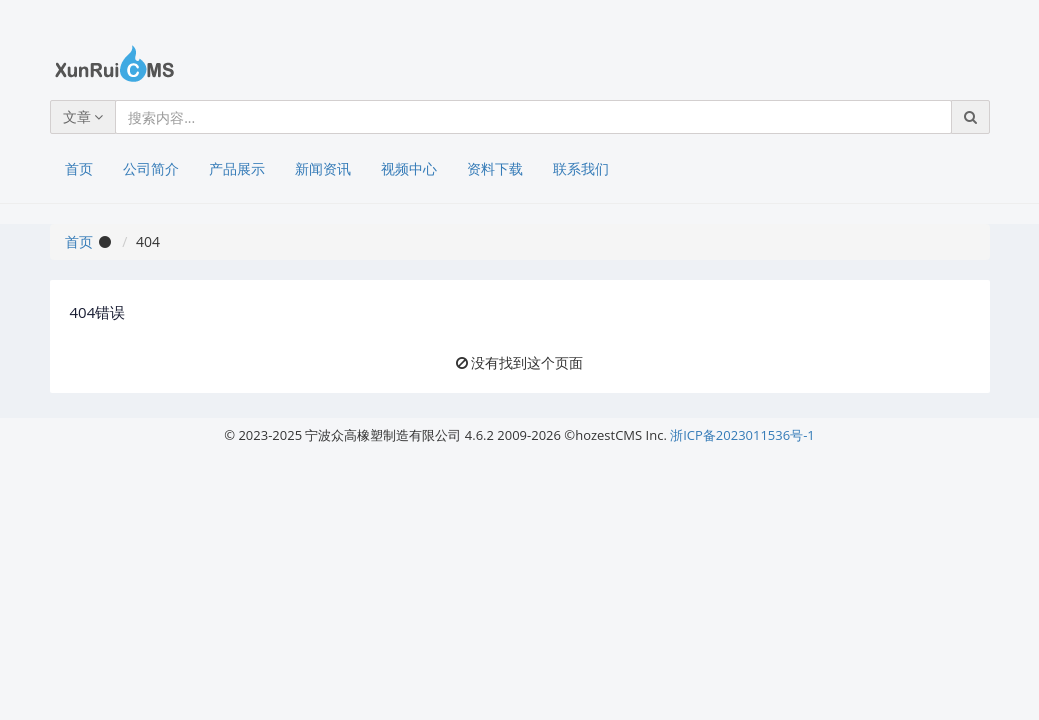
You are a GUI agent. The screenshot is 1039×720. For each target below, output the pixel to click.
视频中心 (409, 168)
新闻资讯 (323, 168)
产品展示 (237, 168)
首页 (79, 168)
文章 (83, 116)
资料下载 (495, 168)
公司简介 (151, 168)
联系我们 (581, 168)
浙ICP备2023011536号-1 (742, 435)
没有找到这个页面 (527, 362)
